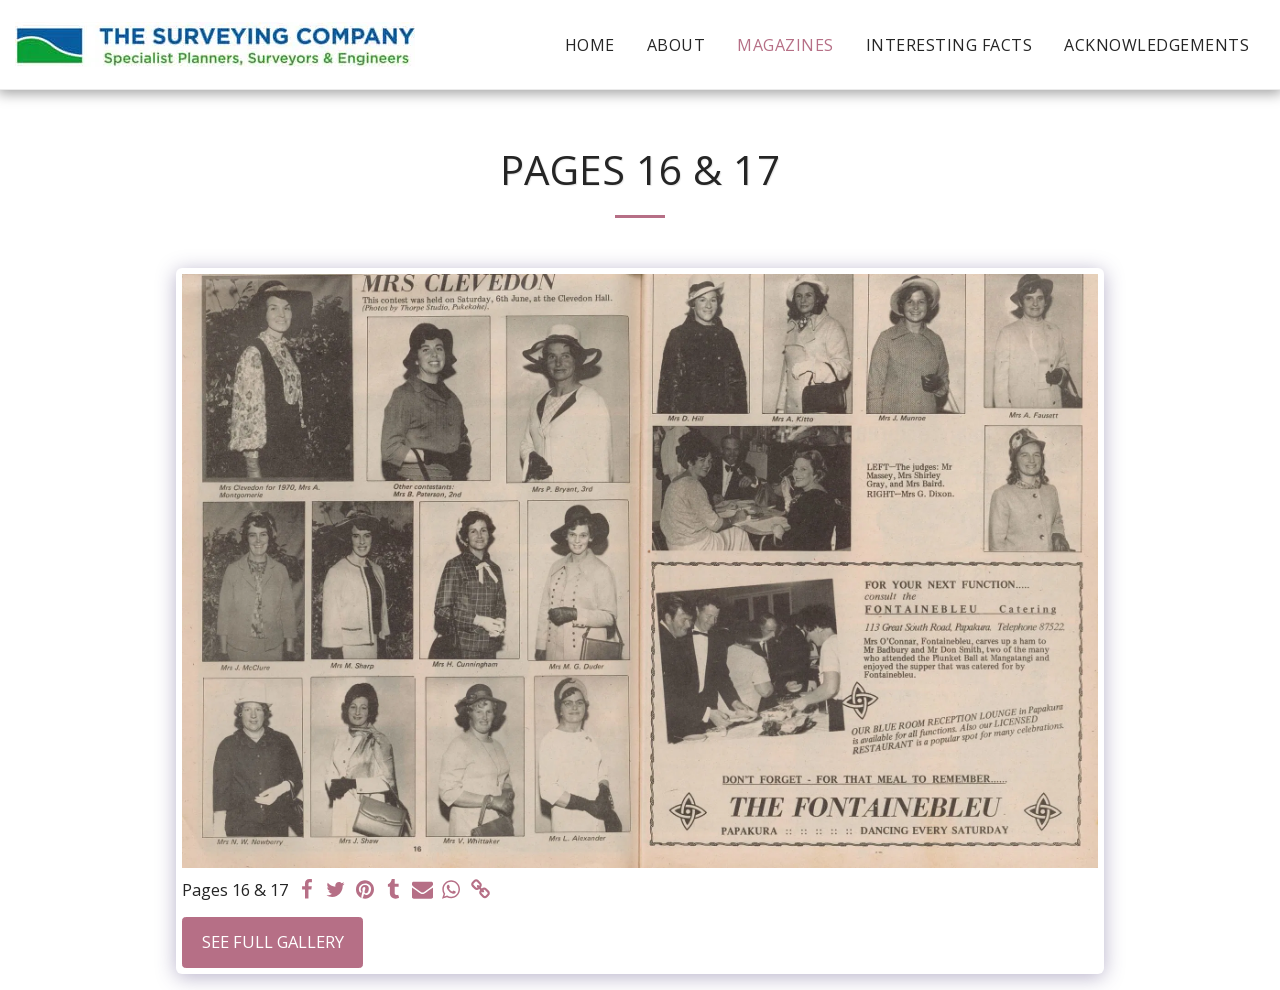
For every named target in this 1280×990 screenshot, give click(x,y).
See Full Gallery (273, 941)
